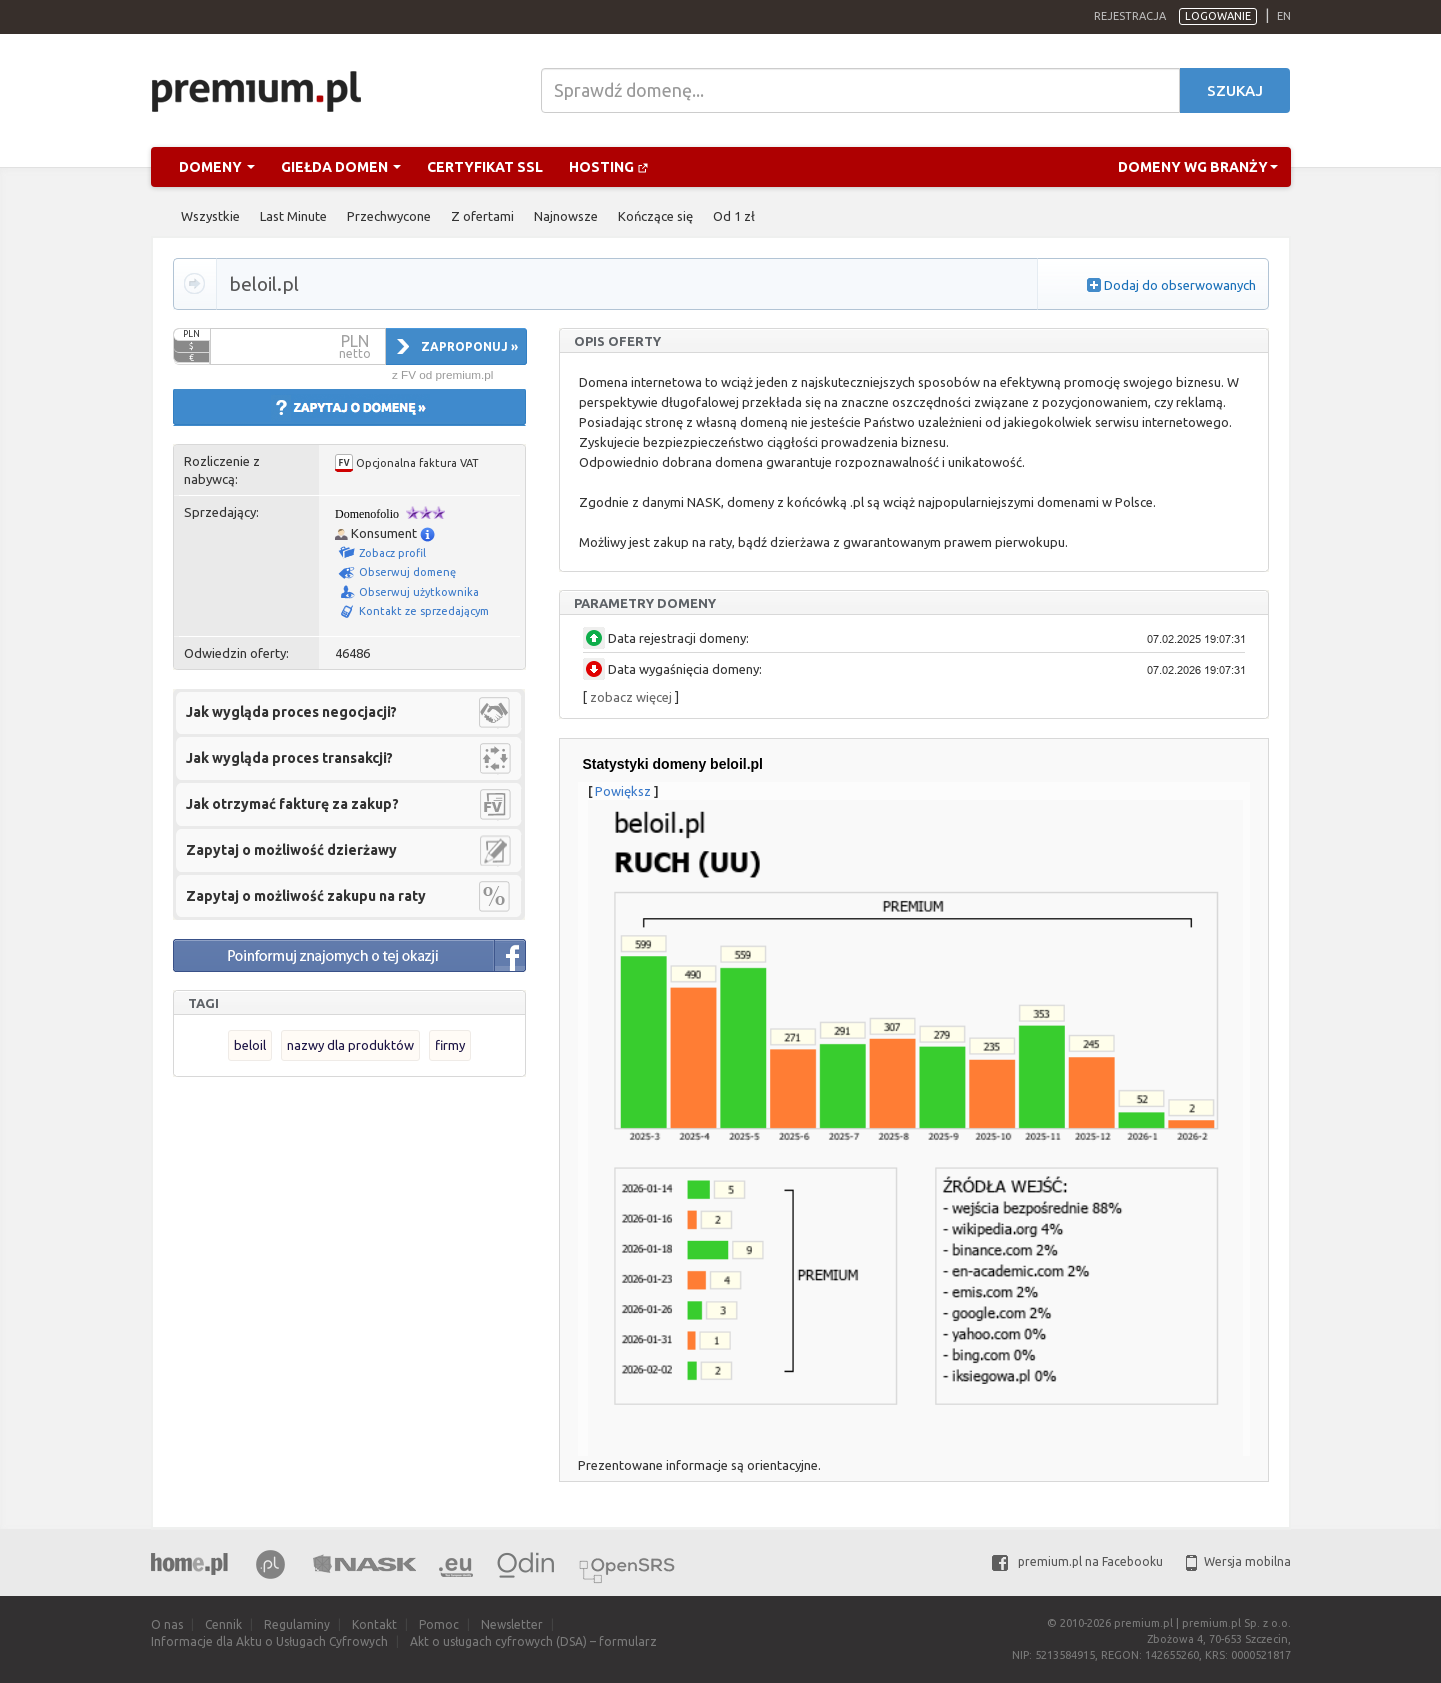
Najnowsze (566, 216)
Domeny (217, 167)
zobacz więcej (631, 697)
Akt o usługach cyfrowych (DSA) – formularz (533, 1641)
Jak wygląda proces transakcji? (289, 758)
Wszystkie (210, 216)
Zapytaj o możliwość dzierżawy (291, 850)
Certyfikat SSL (485, 167)
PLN (191, 334)
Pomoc (439, 1624)
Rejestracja (1130, 16)
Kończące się (655, 216)
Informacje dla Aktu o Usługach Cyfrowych (269, 1641)
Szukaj (1235, 90)
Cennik (223, 1624)
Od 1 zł (734, 216)
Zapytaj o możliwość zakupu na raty (306, 896)
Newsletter (512, 1624)
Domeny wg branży (1198, 167)
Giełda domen (341, 167)
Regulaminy (297, 1624)
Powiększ (623, 791)
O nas (167, 1624)
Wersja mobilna (1238, 1561)
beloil (250, 1045)
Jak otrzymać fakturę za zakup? (292, 804)
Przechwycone (389, 216)
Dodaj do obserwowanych (1180, 285)
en (1284, 16)
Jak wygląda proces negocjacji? (291, 712)
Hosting (609, 167)
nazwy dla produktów (350, 1045)
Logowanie (1218, 16)
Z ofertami (482, 216)
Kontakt (374, 1624)
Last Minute (293, 216)
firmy (450, 1045)
